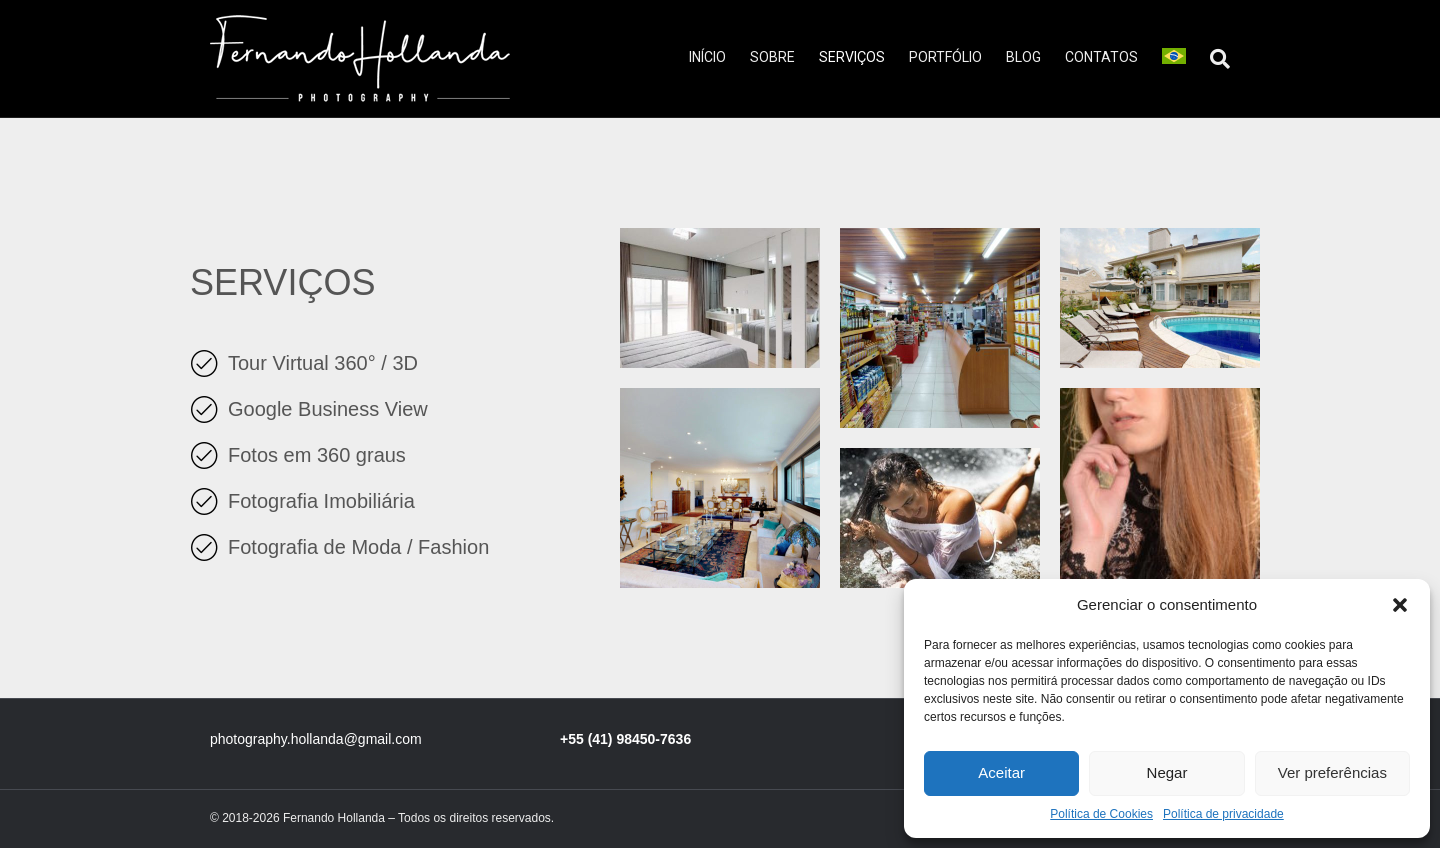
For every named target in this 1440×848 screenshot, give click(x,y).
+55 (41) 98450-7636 (625, 739)
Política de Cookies (1101, 814)
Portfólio (945, 57)
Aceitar (1001, 772)
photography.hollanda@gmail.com (316, 739)
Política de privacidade (1223, 814)
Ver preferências (1332, 772)
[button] (1400, 605)
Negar (1167, 772)
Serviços (852, 57)
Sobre (772, 57)
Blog (1023, 57)
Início (707, 57)
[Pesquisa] (1214, 59)
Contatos (1101, 57)
